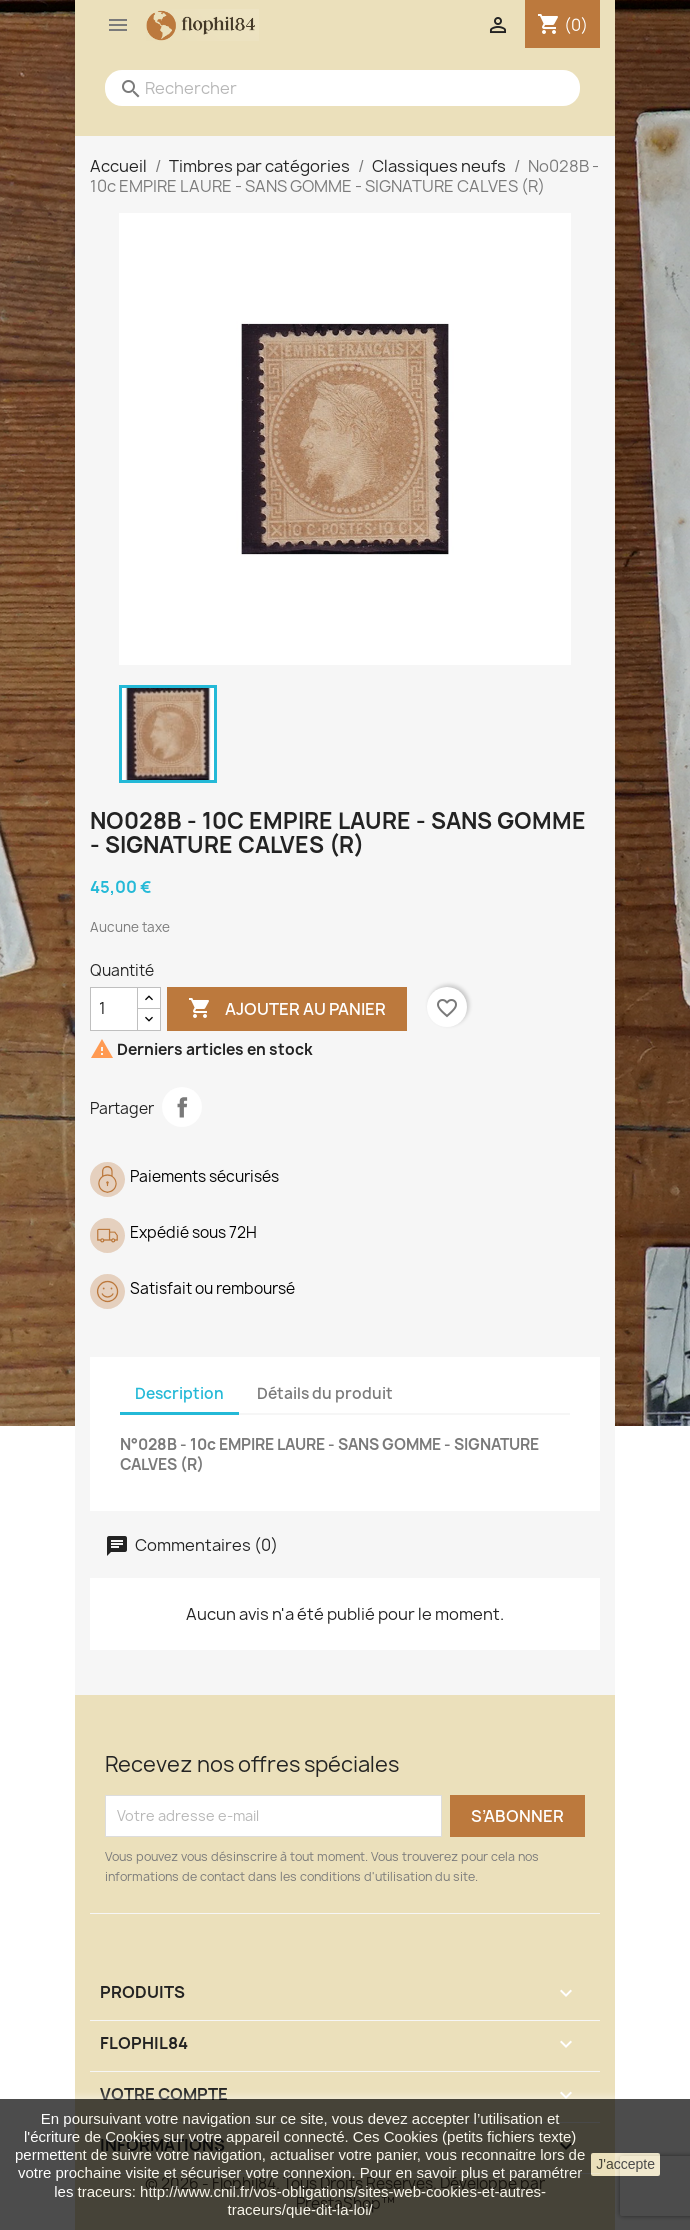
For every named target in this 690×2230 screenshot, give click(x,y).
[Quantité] (114, 1009)
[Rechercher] (322, 88)
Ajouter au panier (287, 1009)
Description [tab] (179, 1393)
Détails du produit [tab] (325, 1393)
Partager (182, 1107)
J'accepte (625, 2164)
